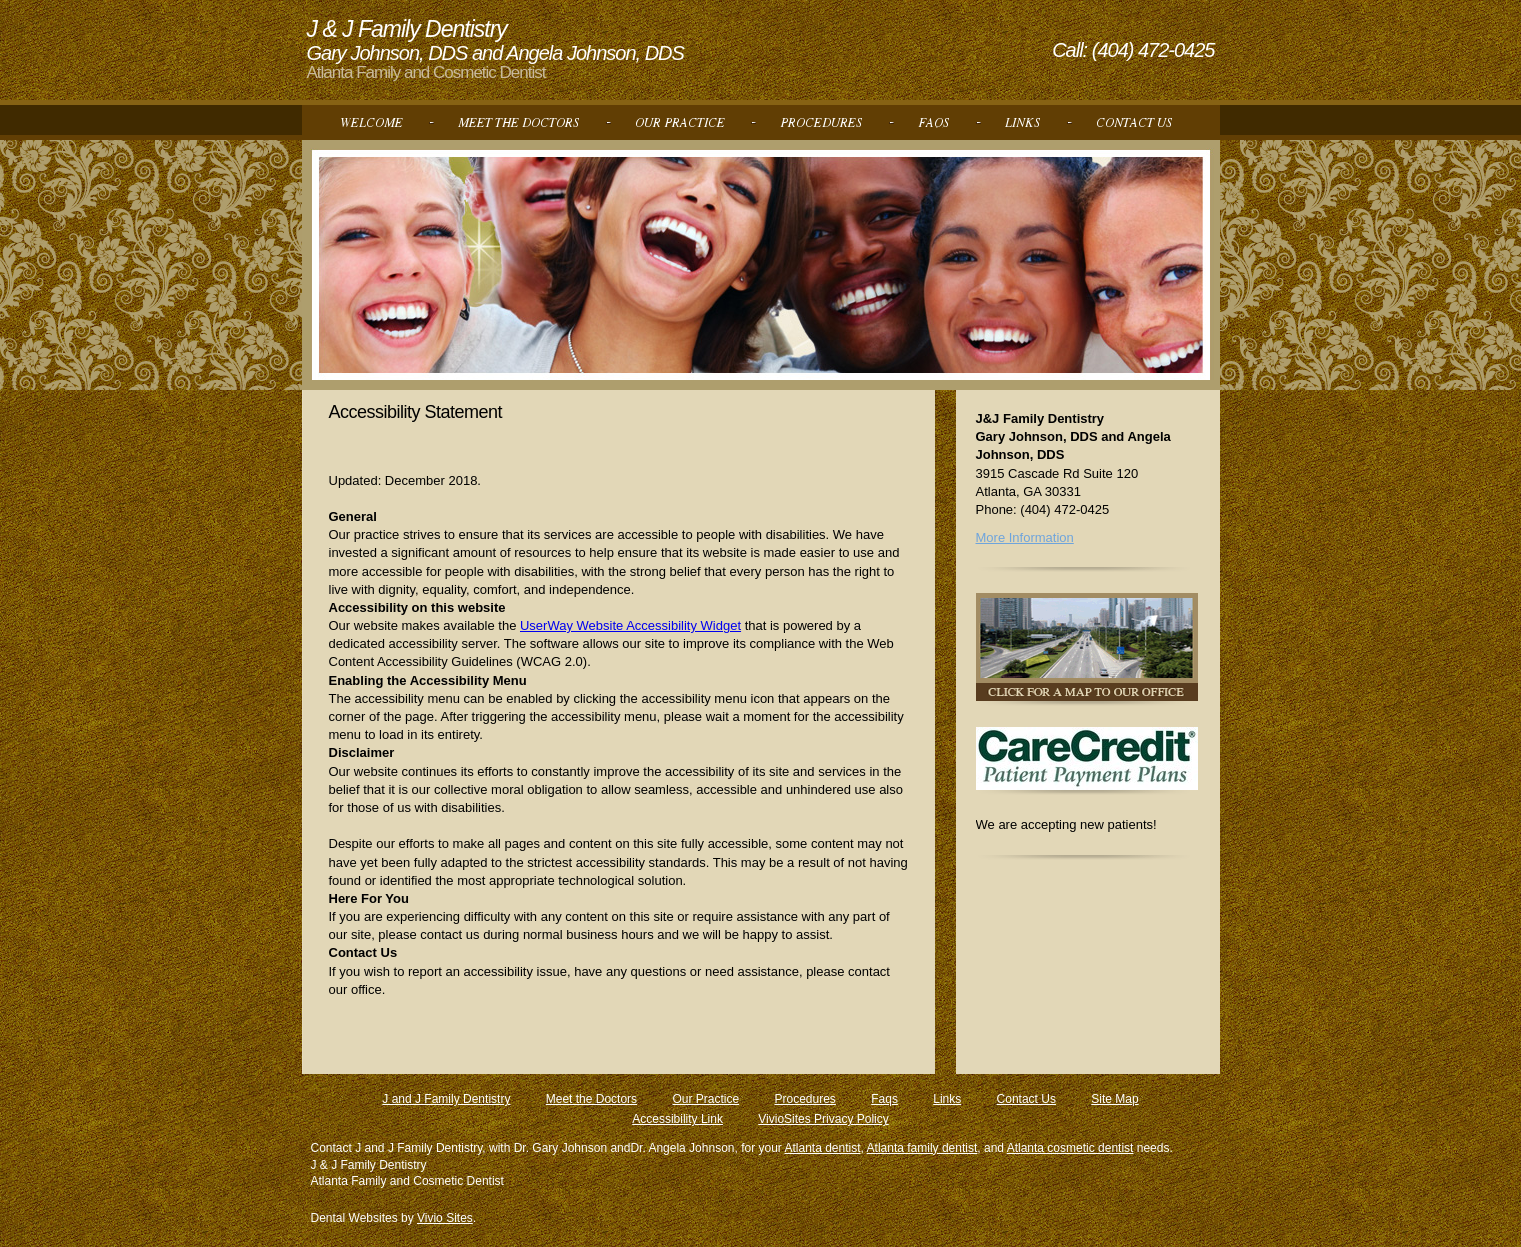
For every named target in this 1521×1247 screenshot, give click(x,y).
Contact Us (1026, 1099)
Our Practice (705, 1099)
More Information (1025, 537)
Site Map (1114, 1099)
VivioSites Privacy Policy (823, 1119)
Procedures (804, 1099)
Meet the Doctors (591, 1099)
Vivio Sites (445, 1218)
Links (947, 1099)
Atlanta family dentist (922, 1148)
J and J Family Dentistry (446, 1099)
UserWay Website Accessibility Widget (630, 625)
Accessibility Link (677, 1119)
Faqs (884, 1099)
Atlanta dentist (823, 1148)
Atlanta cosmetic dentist (1070, 1148)
